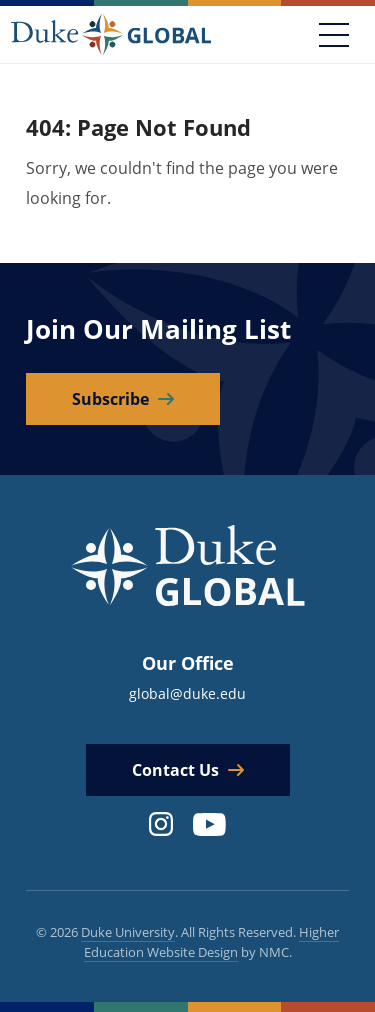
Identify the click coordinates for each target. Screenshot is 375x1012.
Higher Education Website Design (212, 942)
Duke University (128, 932)
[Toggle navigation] (334, 35)
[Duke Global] (111, 34)
